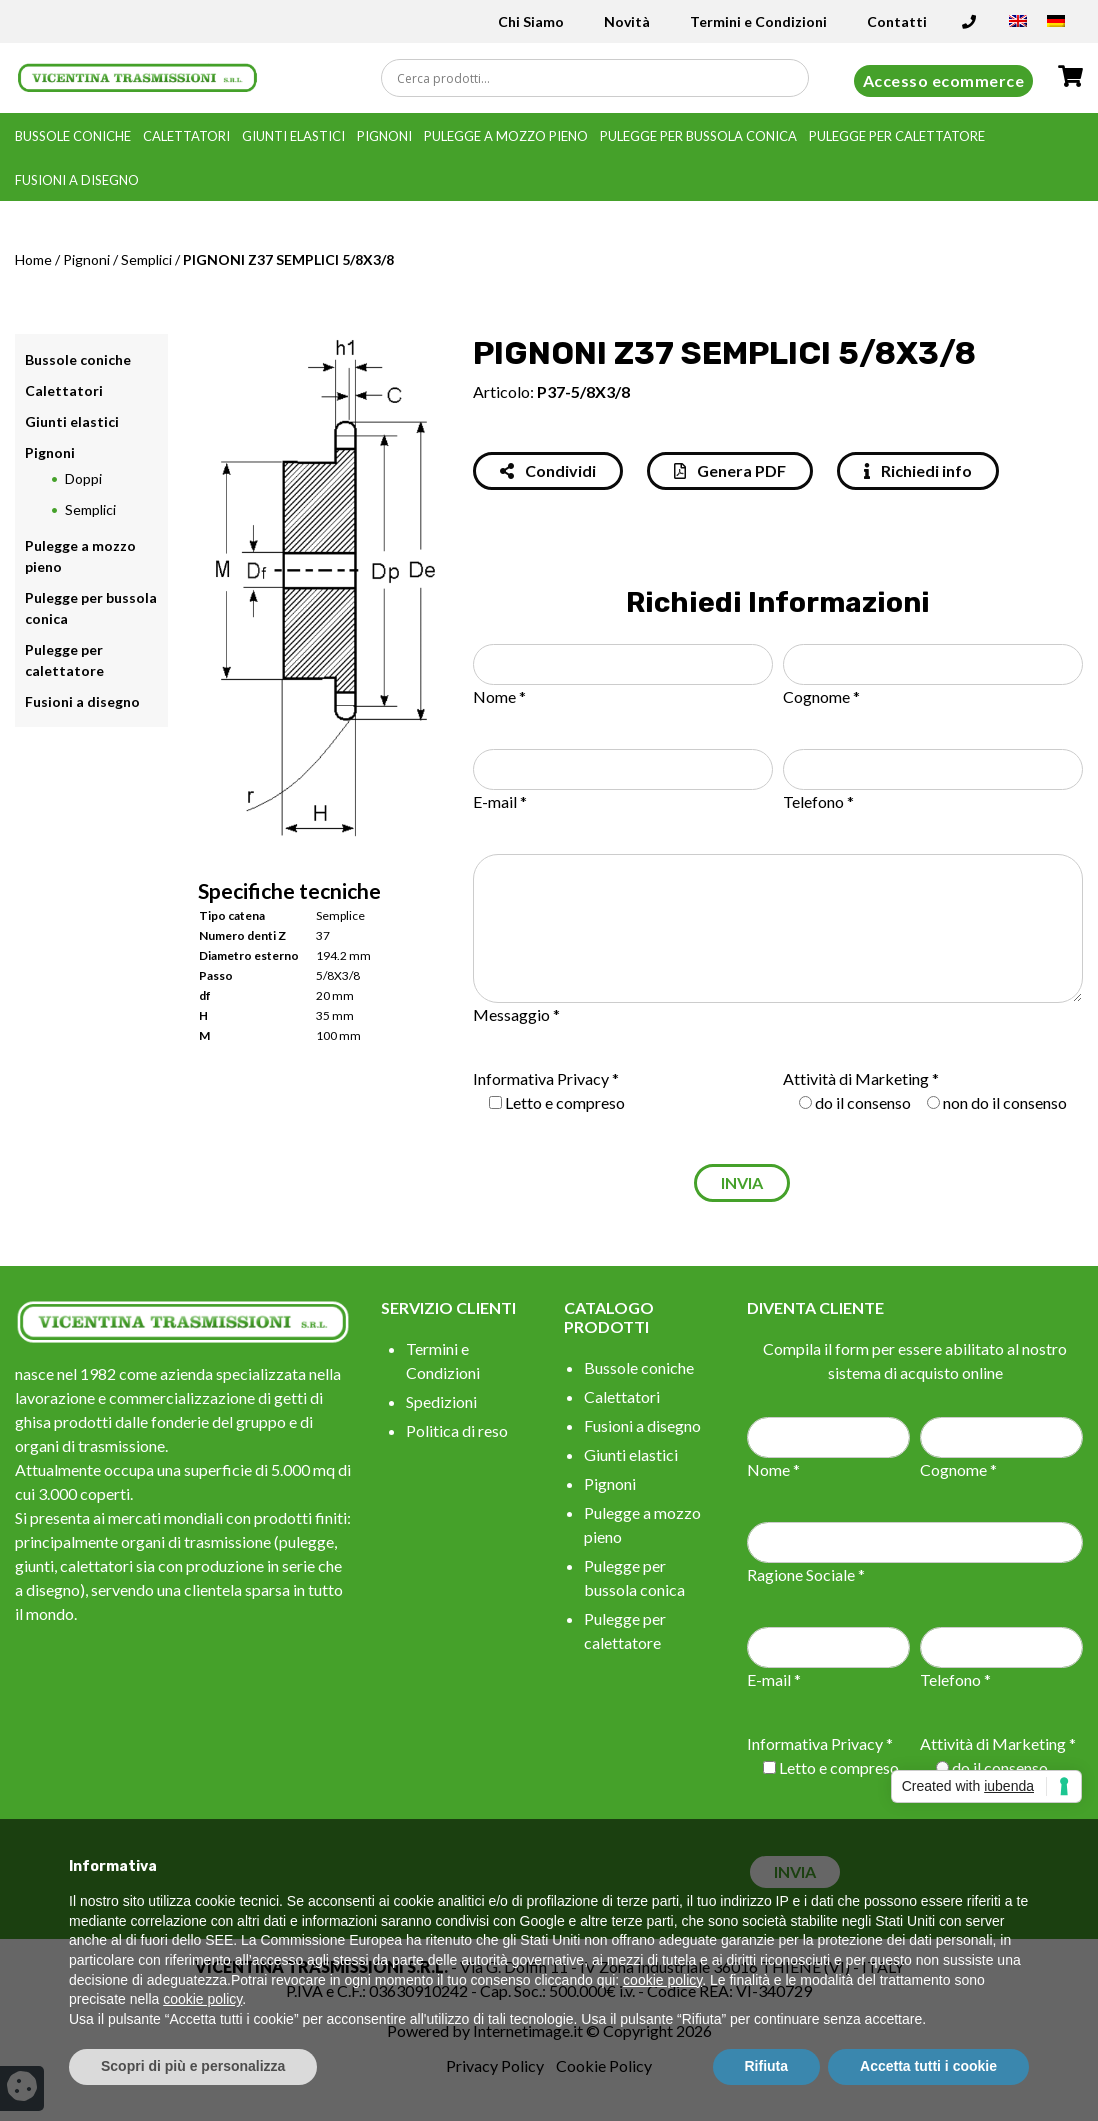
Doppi (83, 478)
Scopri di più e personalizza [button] (193, 2066)
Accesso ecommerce (944, 80)
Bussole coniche (73, 136)
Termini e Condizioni (758, 21)
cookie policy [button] (662, 1980)
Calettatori (186, 136)
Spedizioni (441, 1401)
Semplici (146, 259)
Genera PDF (730, 470)
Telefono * (818, 801)
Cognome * (821, 696)
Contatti (897, 21)
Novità (627, 21)
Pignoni (384, 136)
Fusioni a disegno (77, 180)
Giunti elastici (293, 136)
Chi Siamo (531, 21)
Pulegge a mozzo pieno (506, 136)
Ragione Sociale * (806, 1574)
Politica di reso (457, 1430)
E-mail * (500, 801)
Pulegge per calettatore (897, 136)
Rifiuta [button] (767, 2066)
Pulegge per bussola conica (698, 136)
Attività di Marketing (856, 1078)
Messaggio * (516, 1014)
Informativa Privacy (541, 1078)
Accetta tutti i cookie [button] (928, 2066)
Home (33, 259)
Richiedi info (918, 470)
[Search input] (600, 78)
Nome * (499, 696)
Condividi (548, 470)
